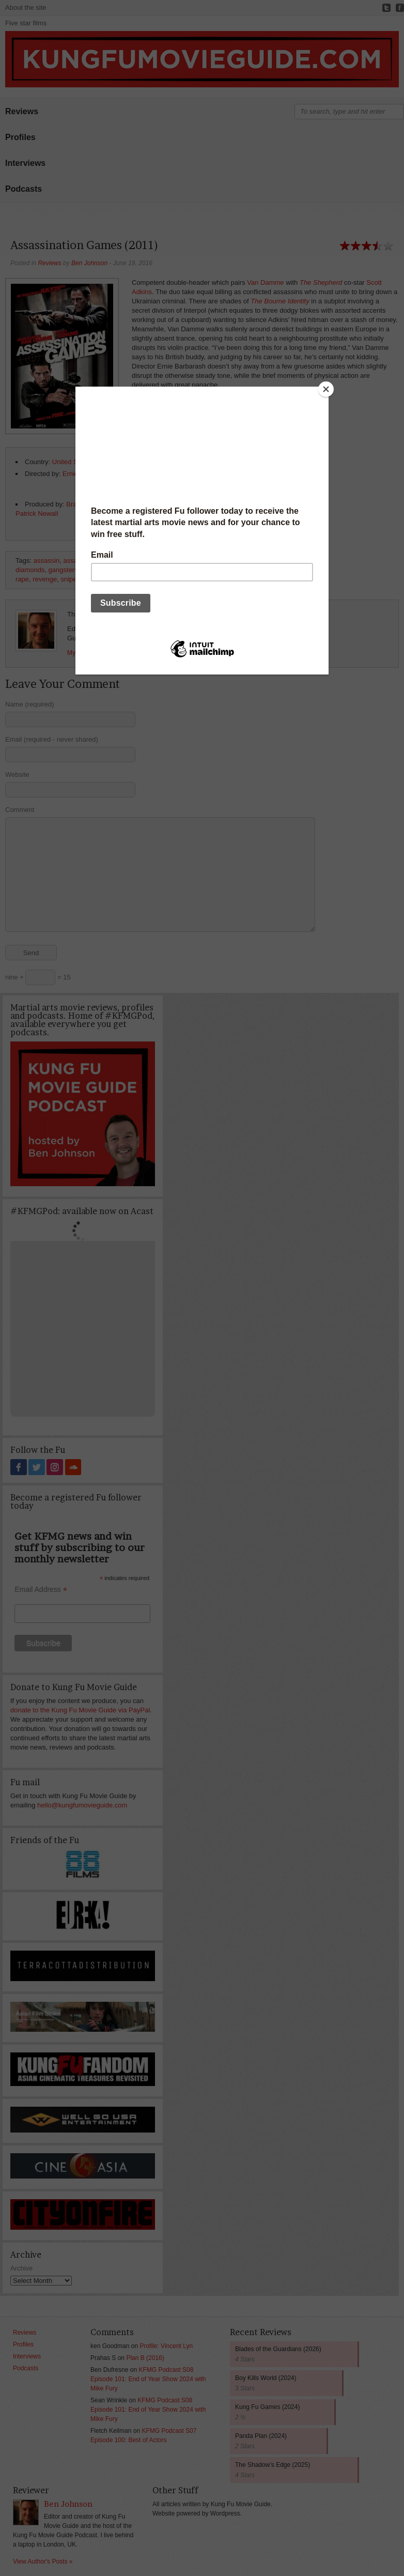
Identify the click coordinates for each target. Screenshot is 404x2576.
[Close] (326, 389)
